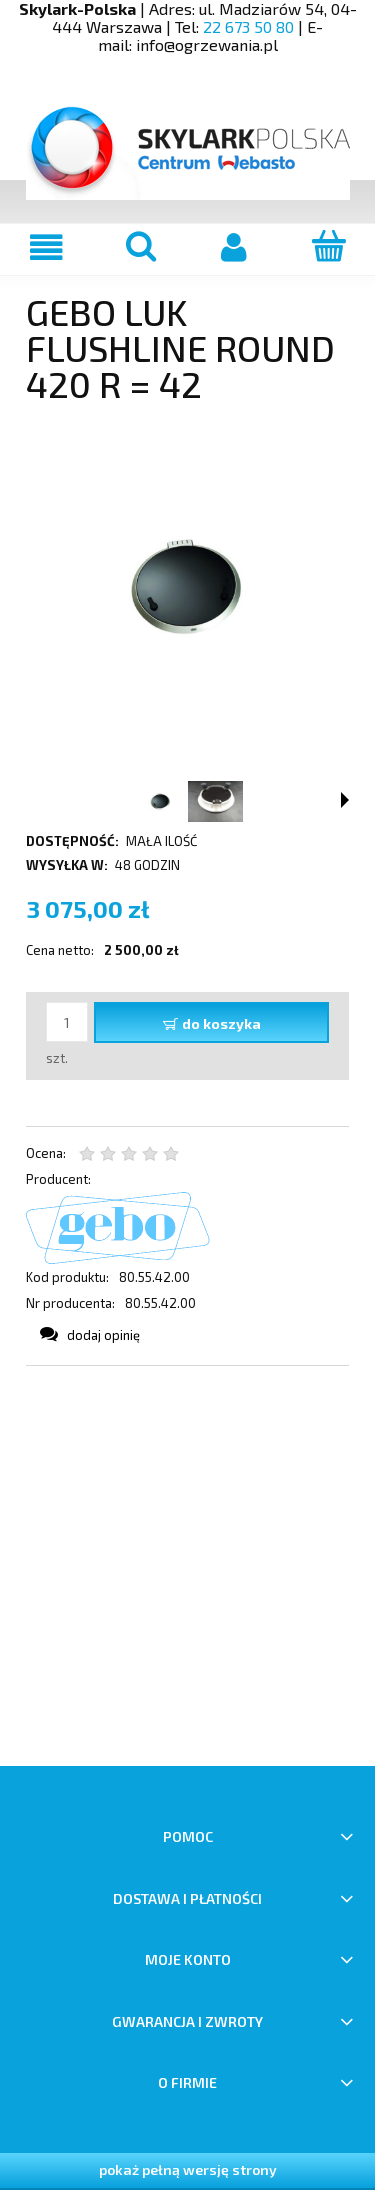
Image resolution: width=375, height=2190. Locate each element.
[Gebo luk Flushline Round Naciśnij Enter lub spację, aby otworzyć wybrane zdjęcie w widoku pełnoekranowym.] (187, 587)
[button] (345, 800)
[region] (187, 1566)
